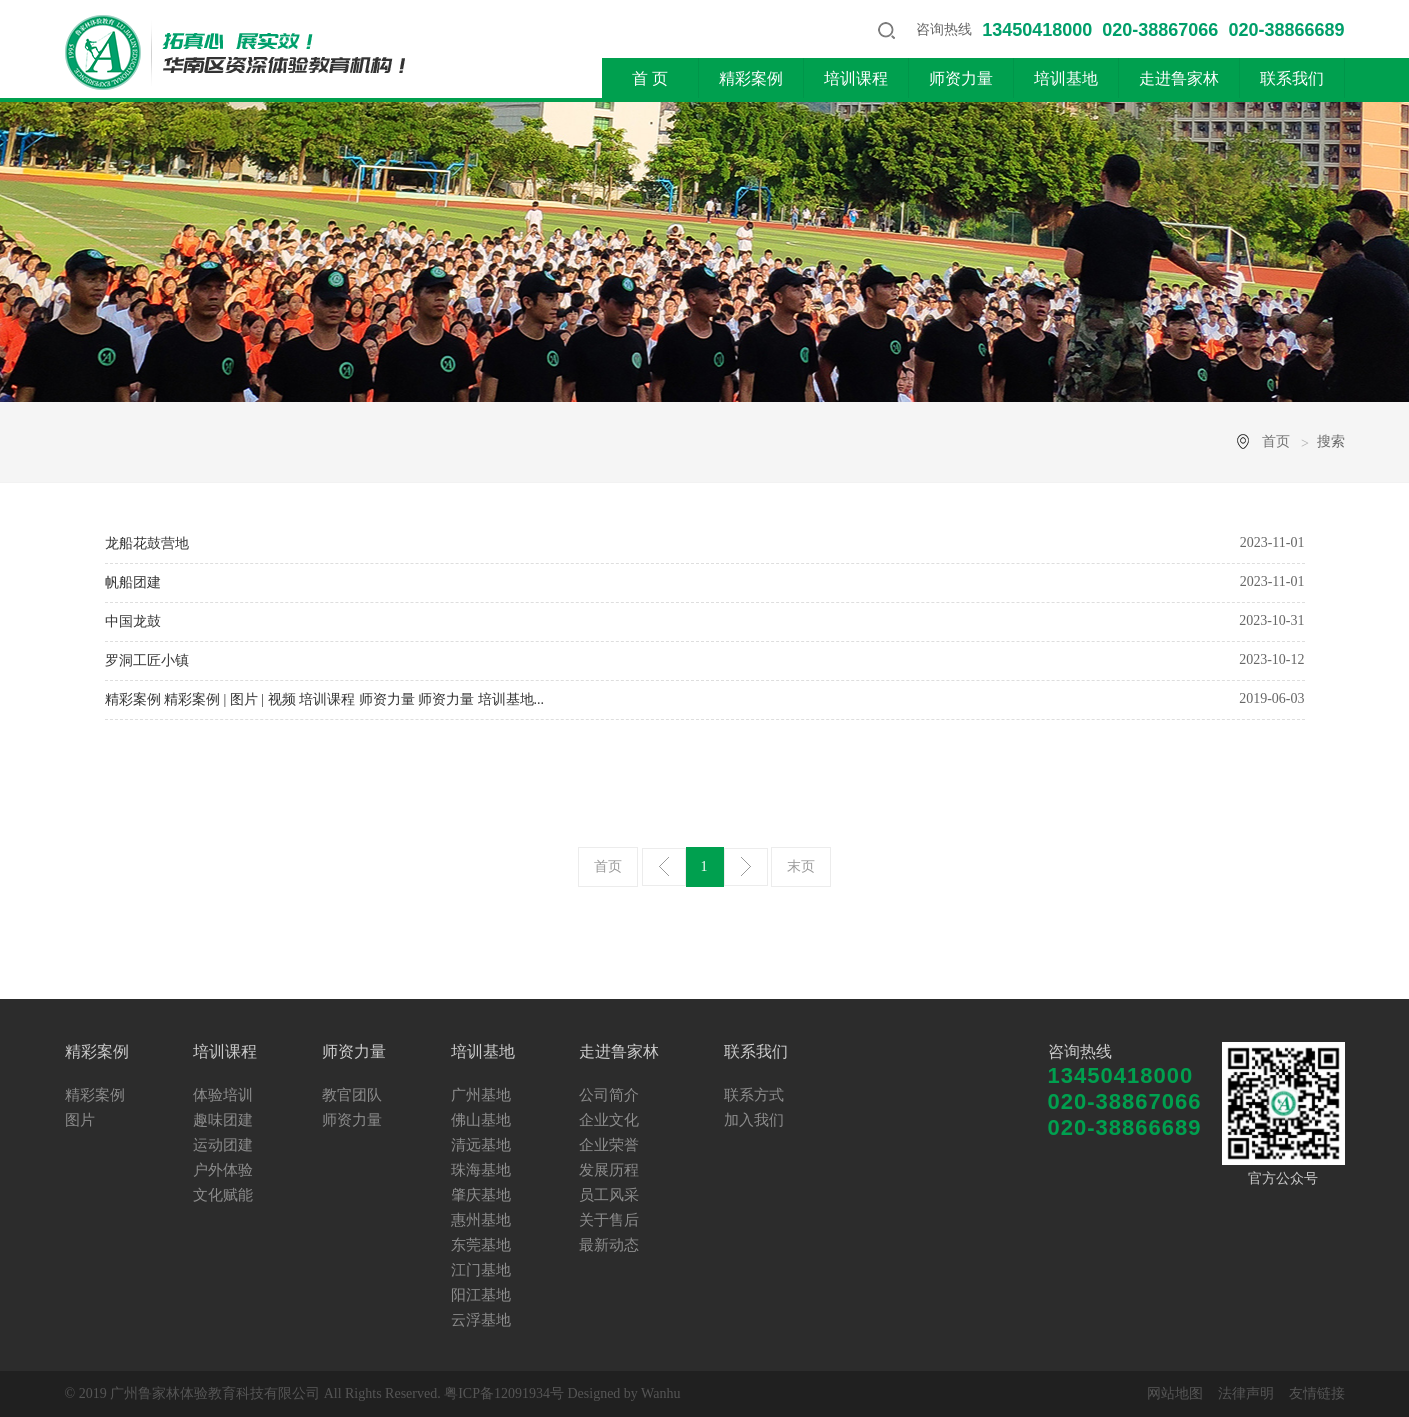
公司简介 (609, 1095)
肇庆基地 (481, 1195)
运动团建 (223, 1145)
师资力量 (961, 78)
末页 (801, 866)
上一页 (664, 867)
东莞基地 (481, 1245)
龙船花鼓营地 (147, 543)
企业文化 (609, 1120)
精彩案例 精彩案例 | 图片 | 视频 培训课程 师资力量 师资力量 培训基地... (325, 699)
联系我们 (1292, 78)
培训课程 (856, 78)
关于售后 (609, 1220)
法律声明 (1246, 1393)
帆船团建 (133, 582)
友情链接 (1317, 1393)
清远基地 (481, 1145)
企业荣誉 (609, 1145)
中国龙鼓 (133, 621)
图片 (80, 1120)
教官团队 (352, 1095)
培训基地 (1066, 78)
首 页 (650, 78)
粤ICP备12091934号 (504, 1393)
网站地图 (1175, 1393)
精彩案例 (751, 78)
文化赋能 (223, 1195)
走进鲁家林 (1179, 78)
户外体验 (223, 1170)
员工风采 (609, 1195)
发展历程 (609, 1170)
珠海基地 (481, 1170)
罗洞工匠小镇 (147, 660)
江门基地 (481, 1270)
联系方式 (754, 1095)
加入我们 (754, 1120)
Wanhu (660, 1393)
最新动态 (609, 1245)
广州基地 (481, 1095)
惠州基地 (481, 1220)
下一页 (746, 867)
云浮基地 (481, 1320)
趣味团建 (223, 1120)
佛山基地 (481, 1120)
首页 (1276, 441)
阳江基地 (481, 1295)
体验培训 (223, 1095)
